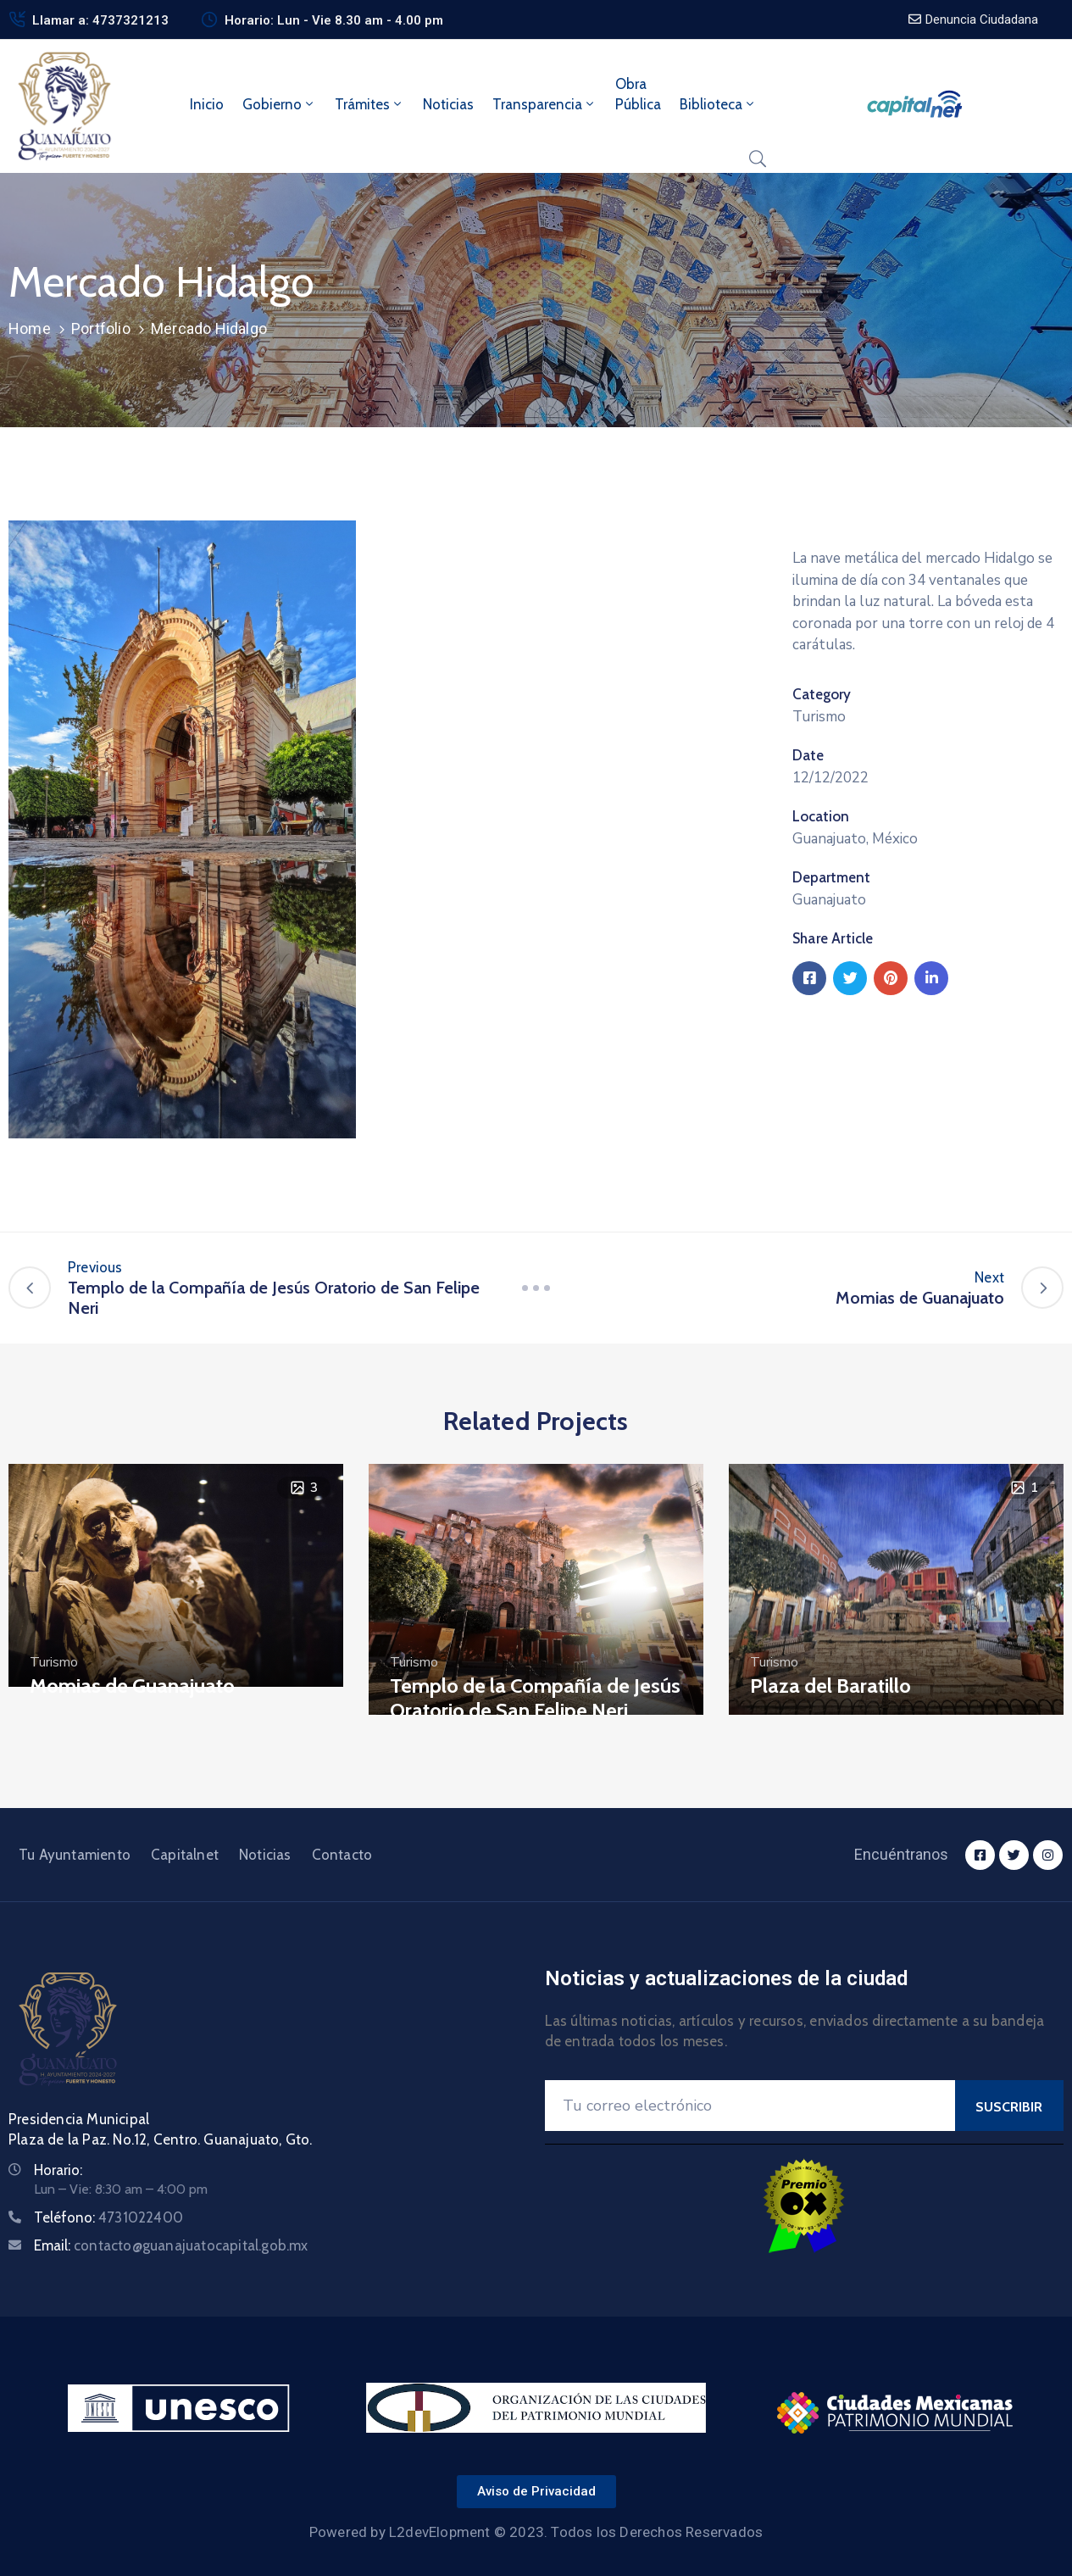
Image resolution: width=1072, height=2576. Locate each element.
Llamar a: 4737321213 (100, 20)
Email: (171, 2245)
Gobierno (279, 104)
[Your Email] (750, 2105)
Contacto (342, 1854)
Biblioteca (718, 104)
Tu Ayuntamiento (75, 1854)
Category (821, 694)
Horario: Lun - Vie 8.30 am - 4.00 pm (334, 20)
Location (820, 816)
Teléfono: (108, 2217)
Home (29, 328)
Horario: (58, 2170)
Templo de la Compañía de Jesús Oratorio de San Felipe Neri (535, 1697)
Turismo (819, 716)
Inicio (207, 104)
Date (808, 755)
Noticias (448, 104)
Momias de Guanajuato (132, 1685)
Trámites (369, 104)
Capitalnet (185, 1854)
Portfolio (101, 328)
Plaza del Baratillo (830, 1685)
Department (831, 877)
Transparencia (544, 104)
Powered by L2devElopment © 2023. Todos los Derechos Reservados (536, 2531)
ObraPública (638, 94)
